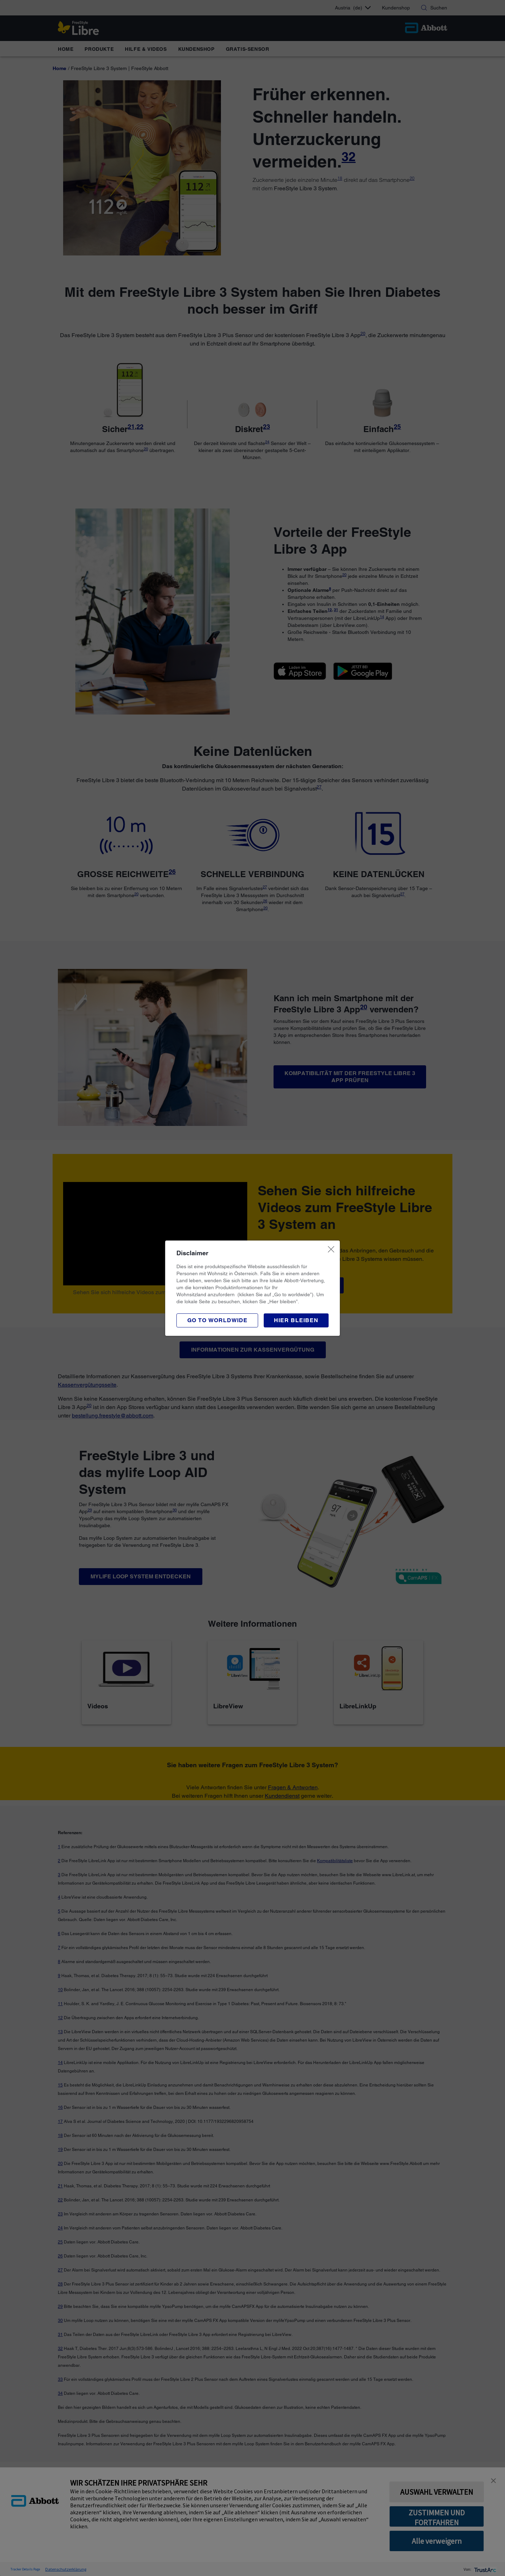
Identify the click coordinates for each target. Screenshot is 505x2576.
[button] (296, 1320)
